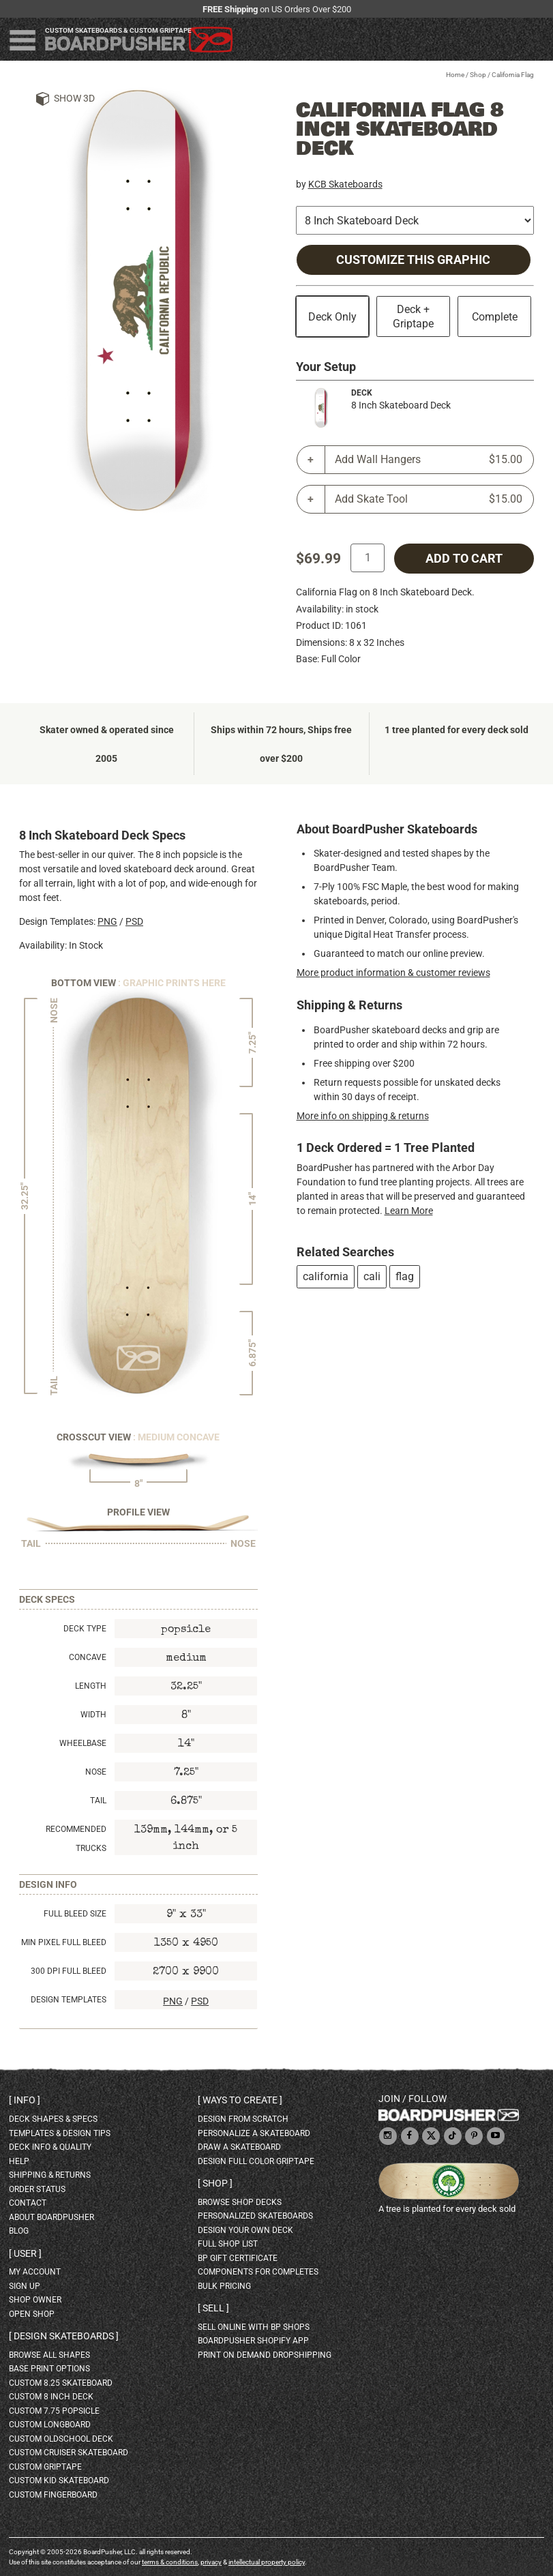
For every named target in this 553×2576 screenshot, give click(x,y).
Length (90, 1686)
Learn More (409, 1210)
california (325, 1276)
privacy (211, 2562)
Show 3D (74, 98)
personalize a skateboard (254, 2133)
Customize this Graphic (413, 260)
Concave (87, 1657)
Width (93, 1714)
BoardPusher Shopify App (253, 2340)
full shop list (228, 2244)
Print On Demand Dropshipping (264, 2355)
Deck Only (332, 316)
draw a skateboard (239, 2147)
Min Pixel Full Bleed (63, 1942)
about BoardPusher (51, 2217)
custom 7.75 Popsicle (54, 2411)
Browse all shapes (49, 2355)
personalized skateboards (255, 2216)
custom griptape (45, 2467)
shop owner (35, 2300)
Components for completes (258, 2272)
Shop (478, 74)
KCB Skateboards (345, 184)
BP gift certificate (238, 2258)
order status (37, 2189)
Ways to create (240, 2099)
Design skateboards (64, 2335)
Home (455, 74)
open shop (32, 2314)
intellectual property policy (266, 2562)
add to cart (464, 558)
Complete (495, 316)
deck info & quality (50, 2147)
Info (24, 2099)
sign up (24, 2286)
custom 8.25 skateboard (61, 2383)
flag (404, 1276)
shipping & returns (50, 2175)
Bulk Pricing (224, 2286)
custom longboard (50, 2424)
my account (35, 2272)
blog (19, 2231)
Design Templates (68, 1999)
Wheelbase (82, 1743)
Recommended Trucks (76, 1838)
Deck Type (84, 1628)
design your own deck (245, 2230)
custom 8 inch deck (51, 2396)
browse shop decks (240, 2202)
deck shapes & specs (53, 2119)
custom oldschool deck (61, 2439)
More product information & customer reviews (393, 972)
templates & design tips (59, 2133)
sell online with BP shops (254, 2327)
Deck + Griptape (413, 316)
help (19, 2161)
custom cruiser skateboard (68, 2452)
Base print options (49, 2368)
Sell (213, 2308)
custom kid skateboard (59, 2480)
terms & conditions (170, 2562)
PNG (107, 921)
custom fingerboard (53, 2495)
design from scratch (243, 2119)
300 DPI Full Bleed (68, 1971)
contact (27, 2203)
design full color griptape (256, 2161)
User (25, 2253)
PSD (134, 921)
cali (371, 1276)
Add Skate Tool (429, 499)
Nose (95, 1772)
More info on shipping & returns (363, 1115)
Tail (98, 1800)
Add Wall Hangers (429, 459)
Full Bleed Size (75, 1914)
